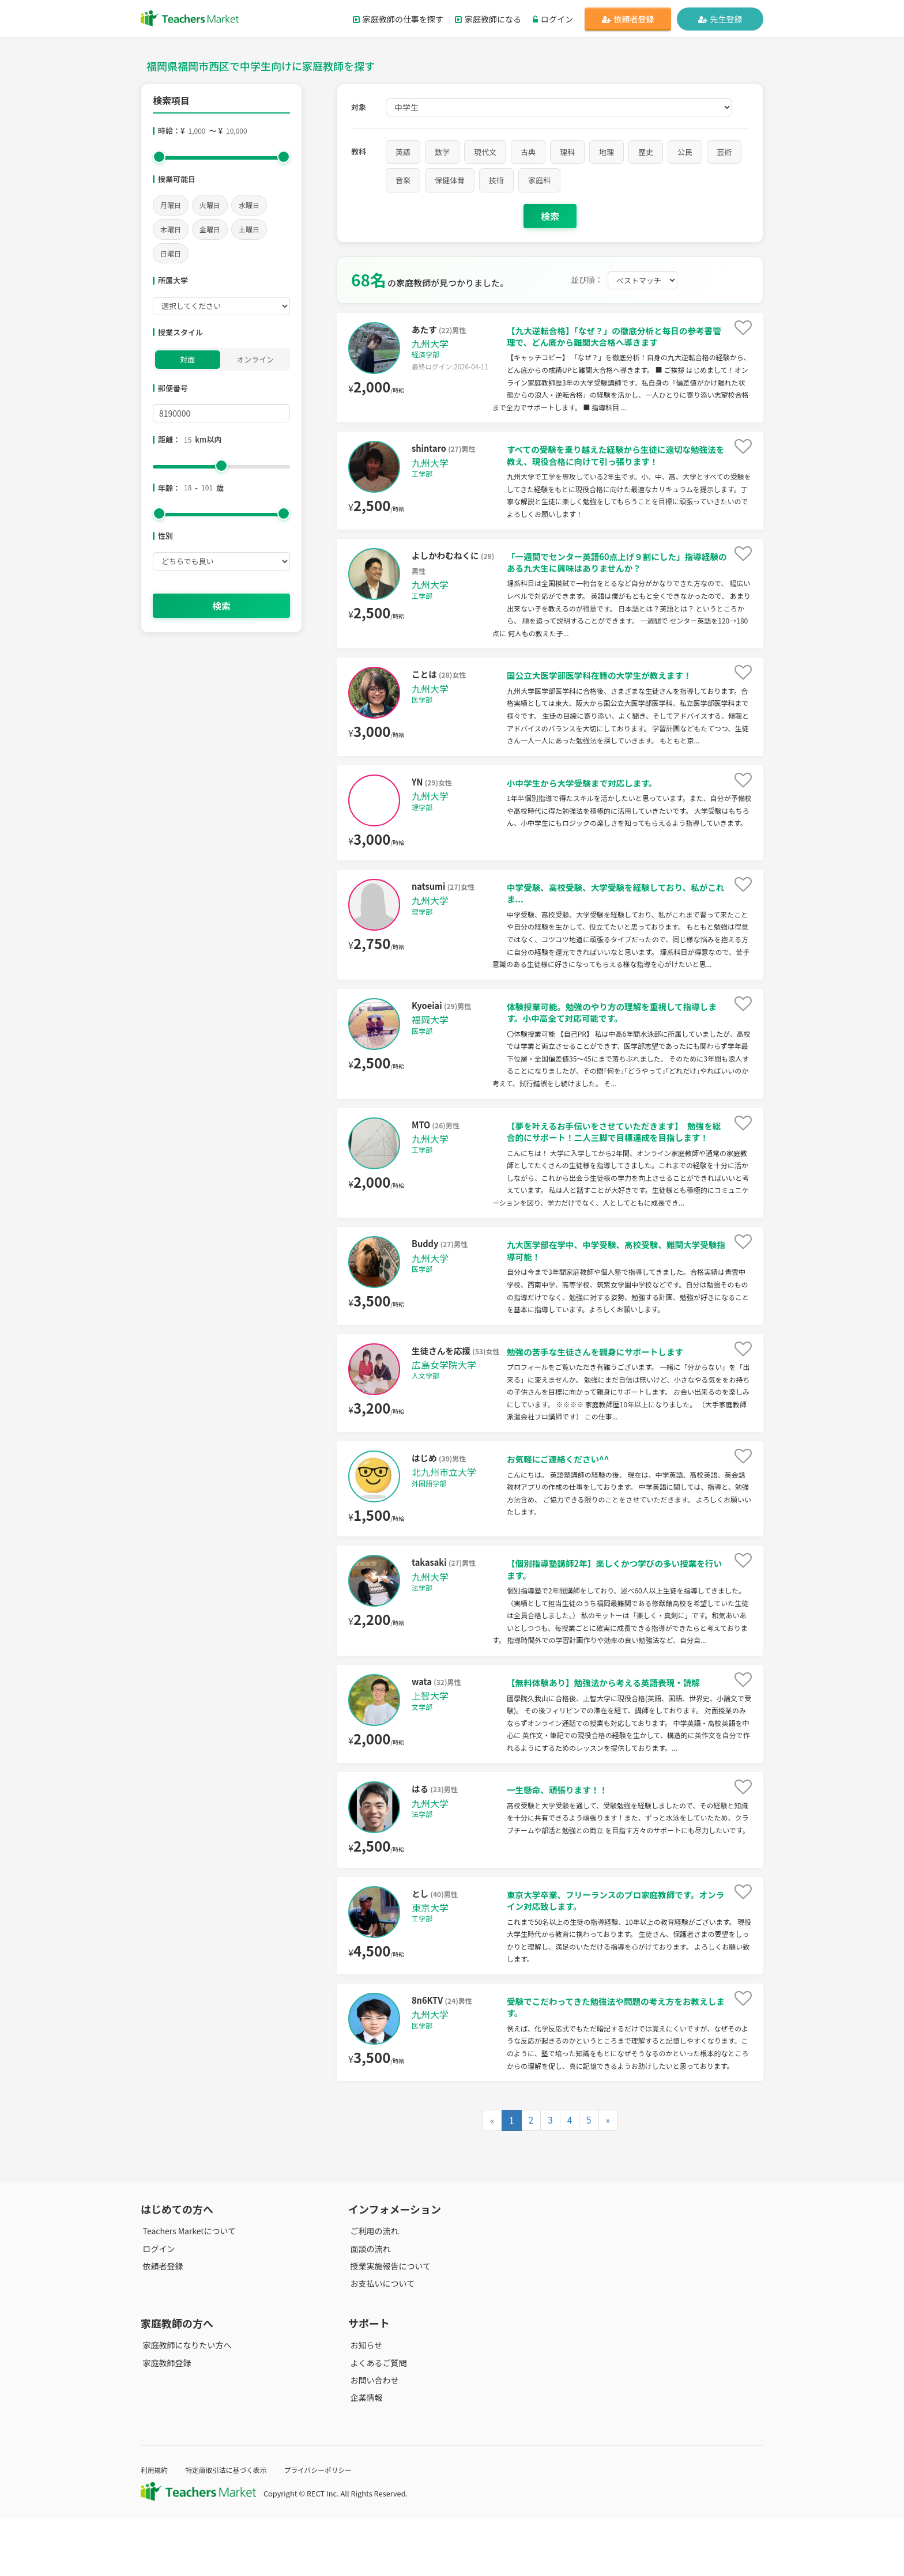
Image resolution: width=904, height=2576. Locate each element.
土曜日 (249, 229)
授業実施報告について (388, 2323)
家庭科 (539, 180)
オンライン (255, 359)
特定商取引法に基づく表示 (231, 2527)
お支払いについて (380, 2340)
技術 (496, 180)
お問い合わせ (372, 2437)
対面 (187, 359)
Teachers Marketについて (187, 2288)
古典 (528, 151)
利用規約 (155, 2527)
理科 (567, 151)
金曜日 (209, 229)
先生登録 (720, 19)
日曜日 (170, 253)
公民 (684, 151)
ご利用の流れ (372, 2288)
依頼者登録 (628, 19)
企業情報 (364, 2455)
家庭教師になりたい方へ (185, 2402)
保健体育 (450, 180)
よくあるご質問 (376, 2420)
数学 (442, 151)
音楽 (403, 180)
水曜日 (249, 205)
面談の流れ (368, 2305)
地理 (606, 151)
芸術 (724, 151)
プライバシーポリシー (330, 2527)
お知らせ (364, 2402)
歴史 (645, 151)
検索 (221, 606)
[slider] (159, 156)
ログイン (553, 19)
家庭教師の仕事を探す (398, 19)
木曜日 (170, 229)
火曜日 (209, 205)
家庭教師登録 (165, 2420)
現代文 (485, 151)
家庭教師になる (488, 19)
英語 (403, 151)
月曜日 (170, 205)
